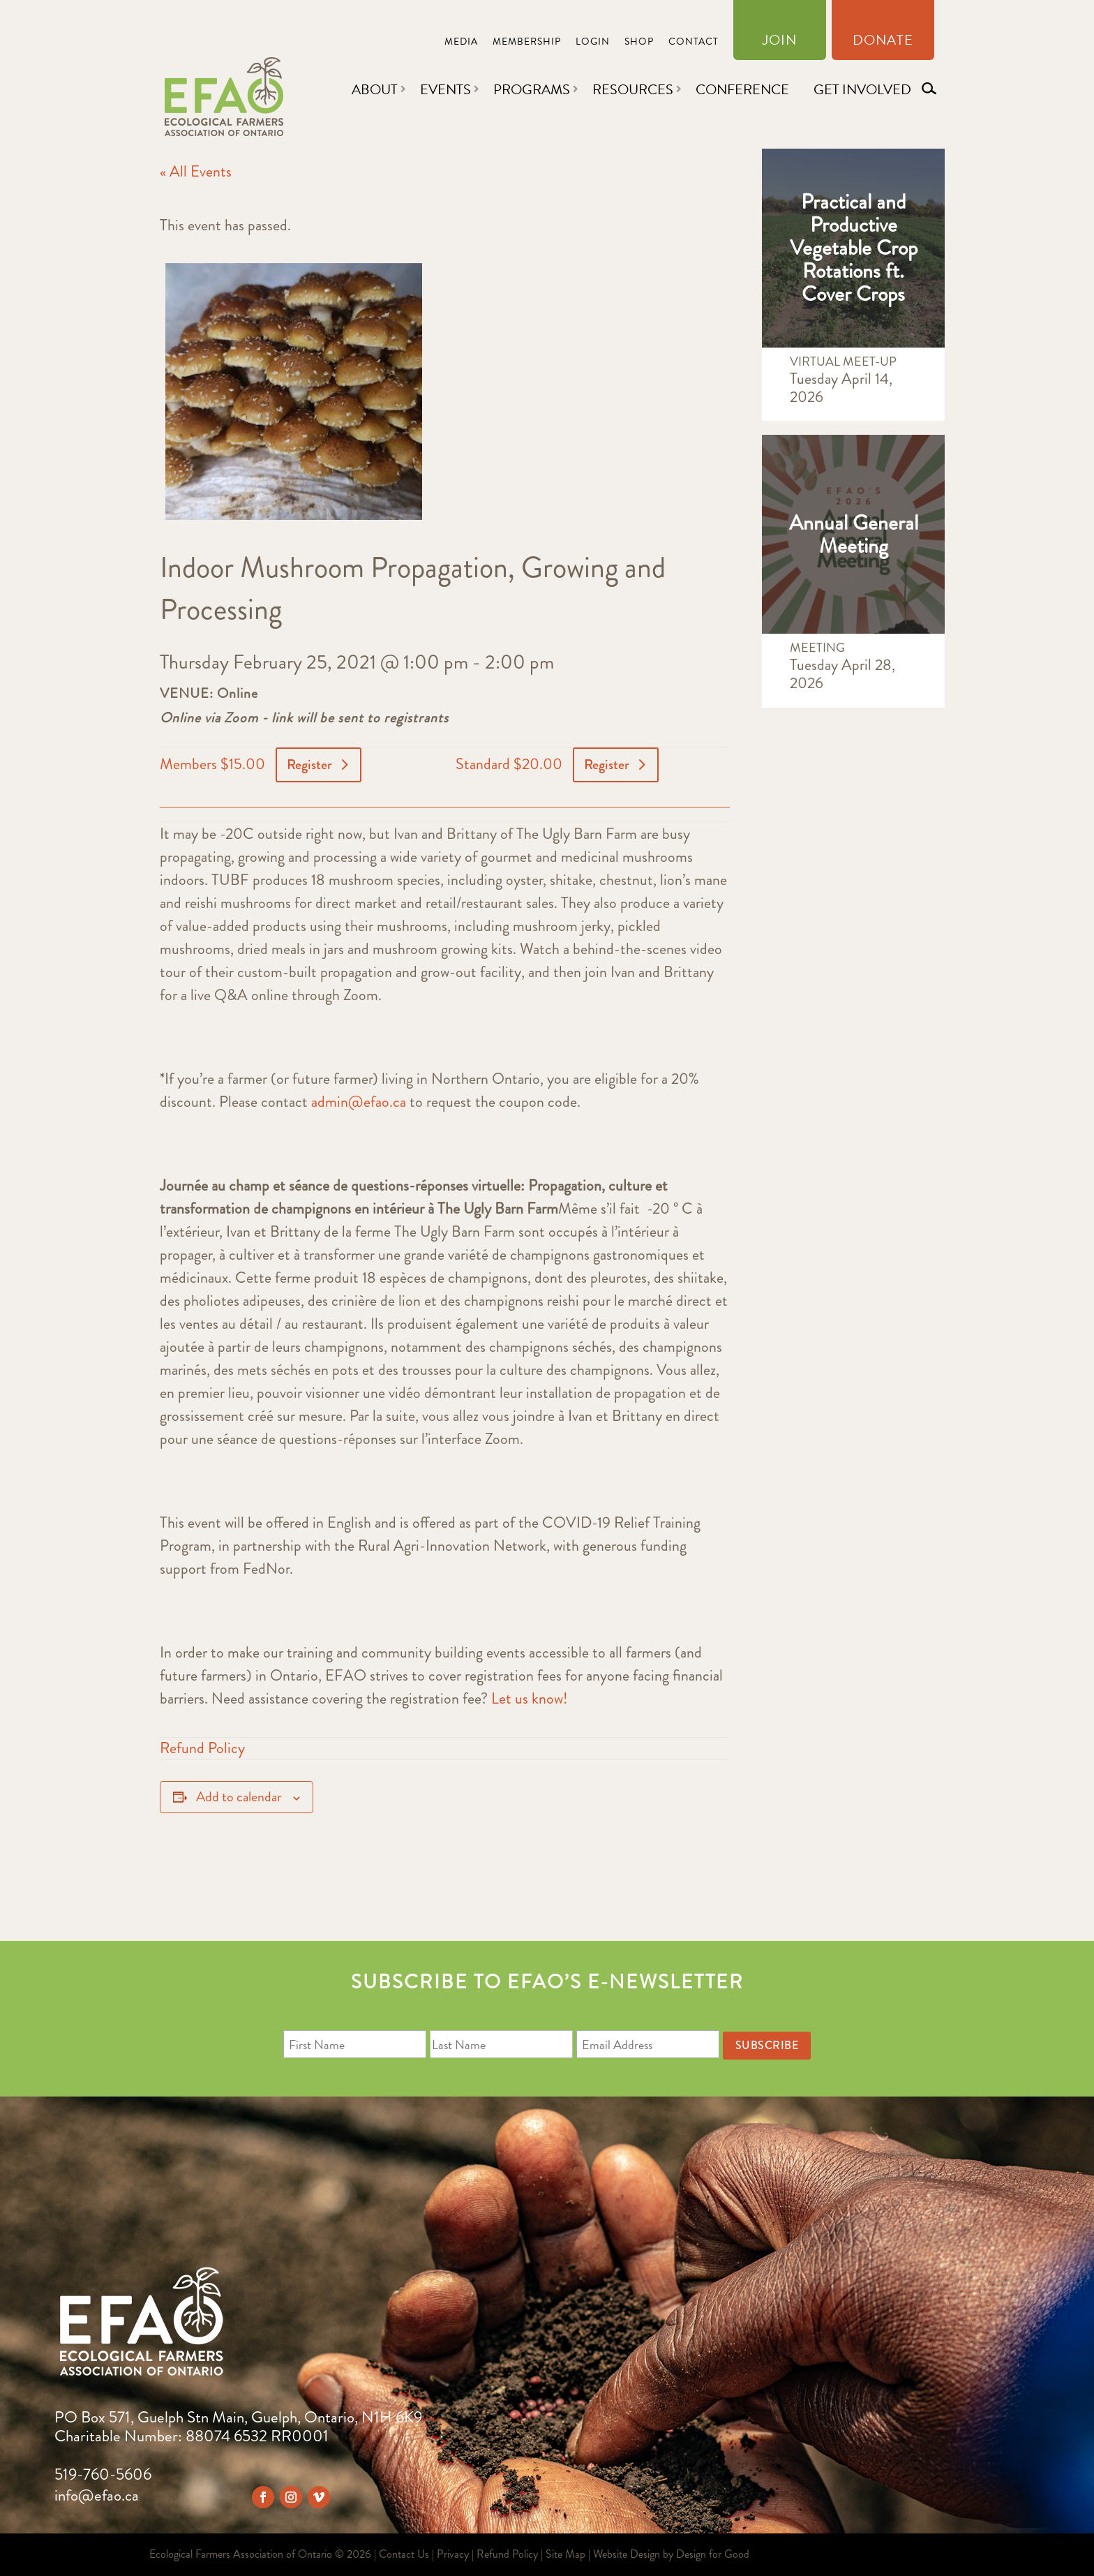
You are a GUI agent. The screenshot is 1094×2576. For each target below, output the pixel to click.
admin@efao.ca (358, 1101)
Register (309, 764)
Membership (527, 43)
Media (461, 43)
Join (780, 42)
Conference (742, 89)
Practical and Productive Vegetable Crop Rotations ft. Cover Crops (853, 247)
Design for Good (712, 2554)
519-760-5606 (102, 2474)
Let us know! (529, 1698)
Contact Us (404, 2554)
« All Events (196, 171)
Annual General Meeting (853, 534)
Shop (639, 43)
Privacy (453, 2554)
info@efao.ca (96, 2495)
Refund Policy (202, 1748)
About (375, 89)
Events (445, 89)
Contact (693, 43)
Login (593, 43)
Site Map (565, 2554)
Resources (632, 89)
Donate (883, 42)
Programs (531, 89)
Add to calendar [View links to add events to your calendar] (239, 1797)
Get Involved (862, 89)
